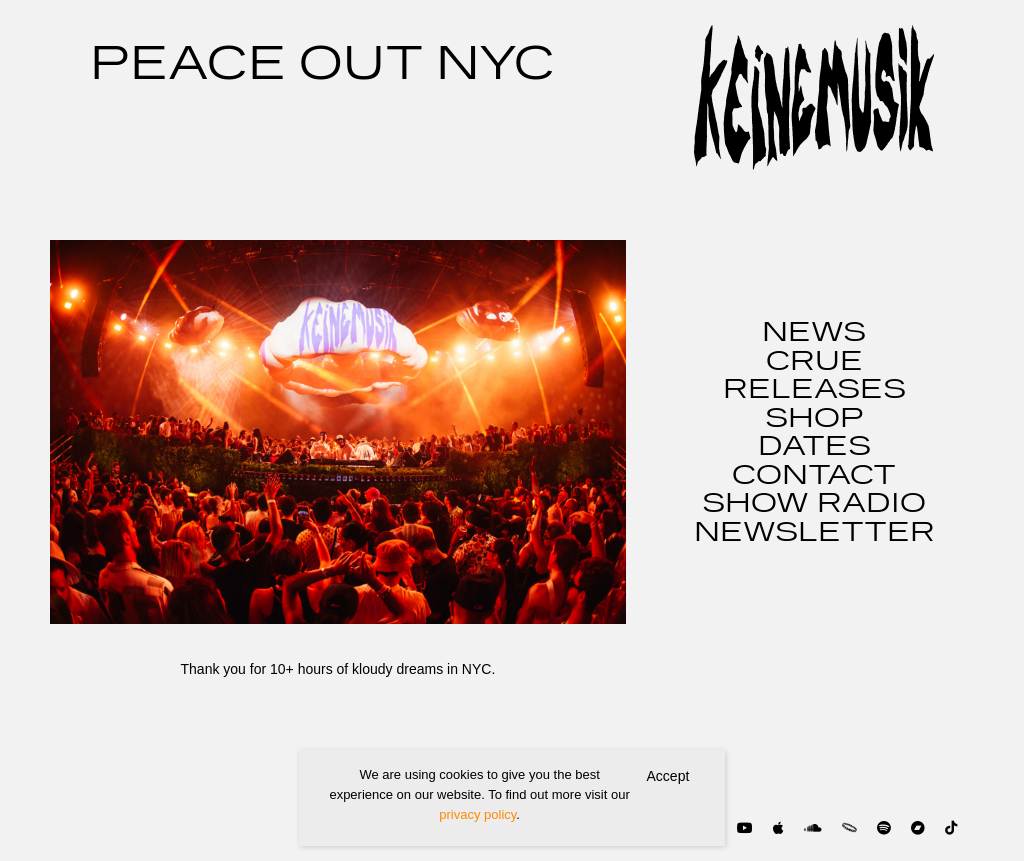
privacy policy (477, 814)
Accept (668, 776)
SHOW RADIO (814, 504)
